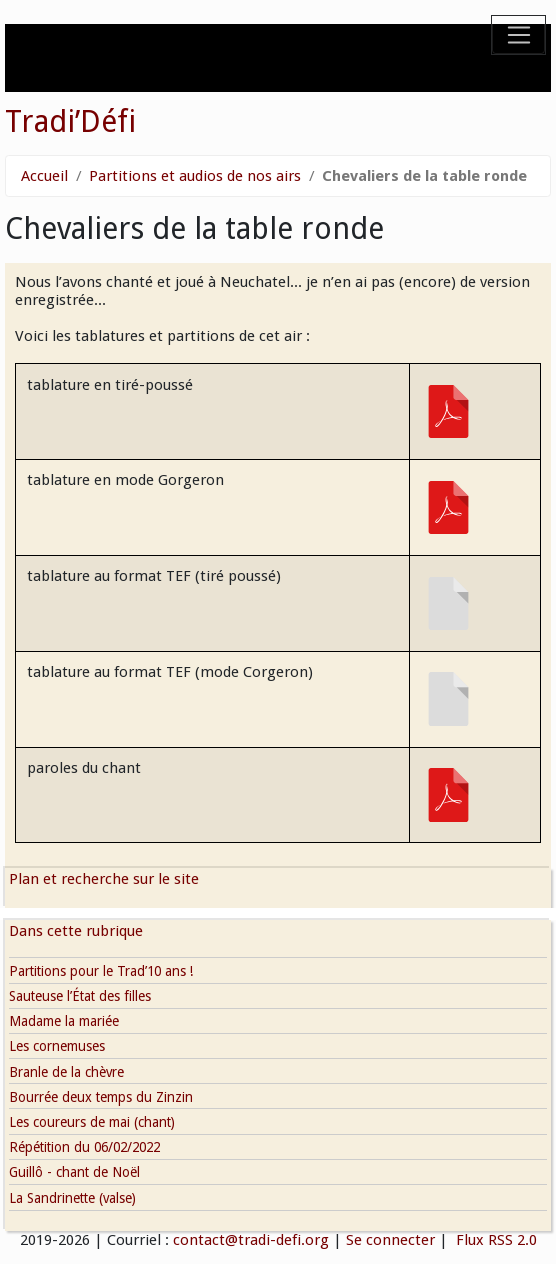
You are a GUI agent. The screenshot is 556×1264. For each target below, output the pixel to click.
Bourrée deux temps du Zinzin (101, 1097)
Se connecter (390, 1240)
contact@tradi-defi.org (251, 1240)
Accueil (44, 176)
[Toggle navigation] (518, 35)
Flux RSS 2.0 (494, 1240)
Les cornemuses (57, 1046)
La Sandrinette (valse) (72, 1198)
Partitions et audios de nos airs (195, 176)
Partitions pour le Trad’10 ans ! (101, 971)
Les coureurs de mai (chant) (92, 1122)
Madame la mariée (64, 1021)
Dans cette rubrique (76, 931)
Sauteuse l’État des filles (80, 996)
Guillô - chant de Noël (74, 1172)
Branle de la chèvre (66, 1072)
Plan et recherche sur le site (104, 879)
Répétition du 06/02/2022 (84, 1147)
